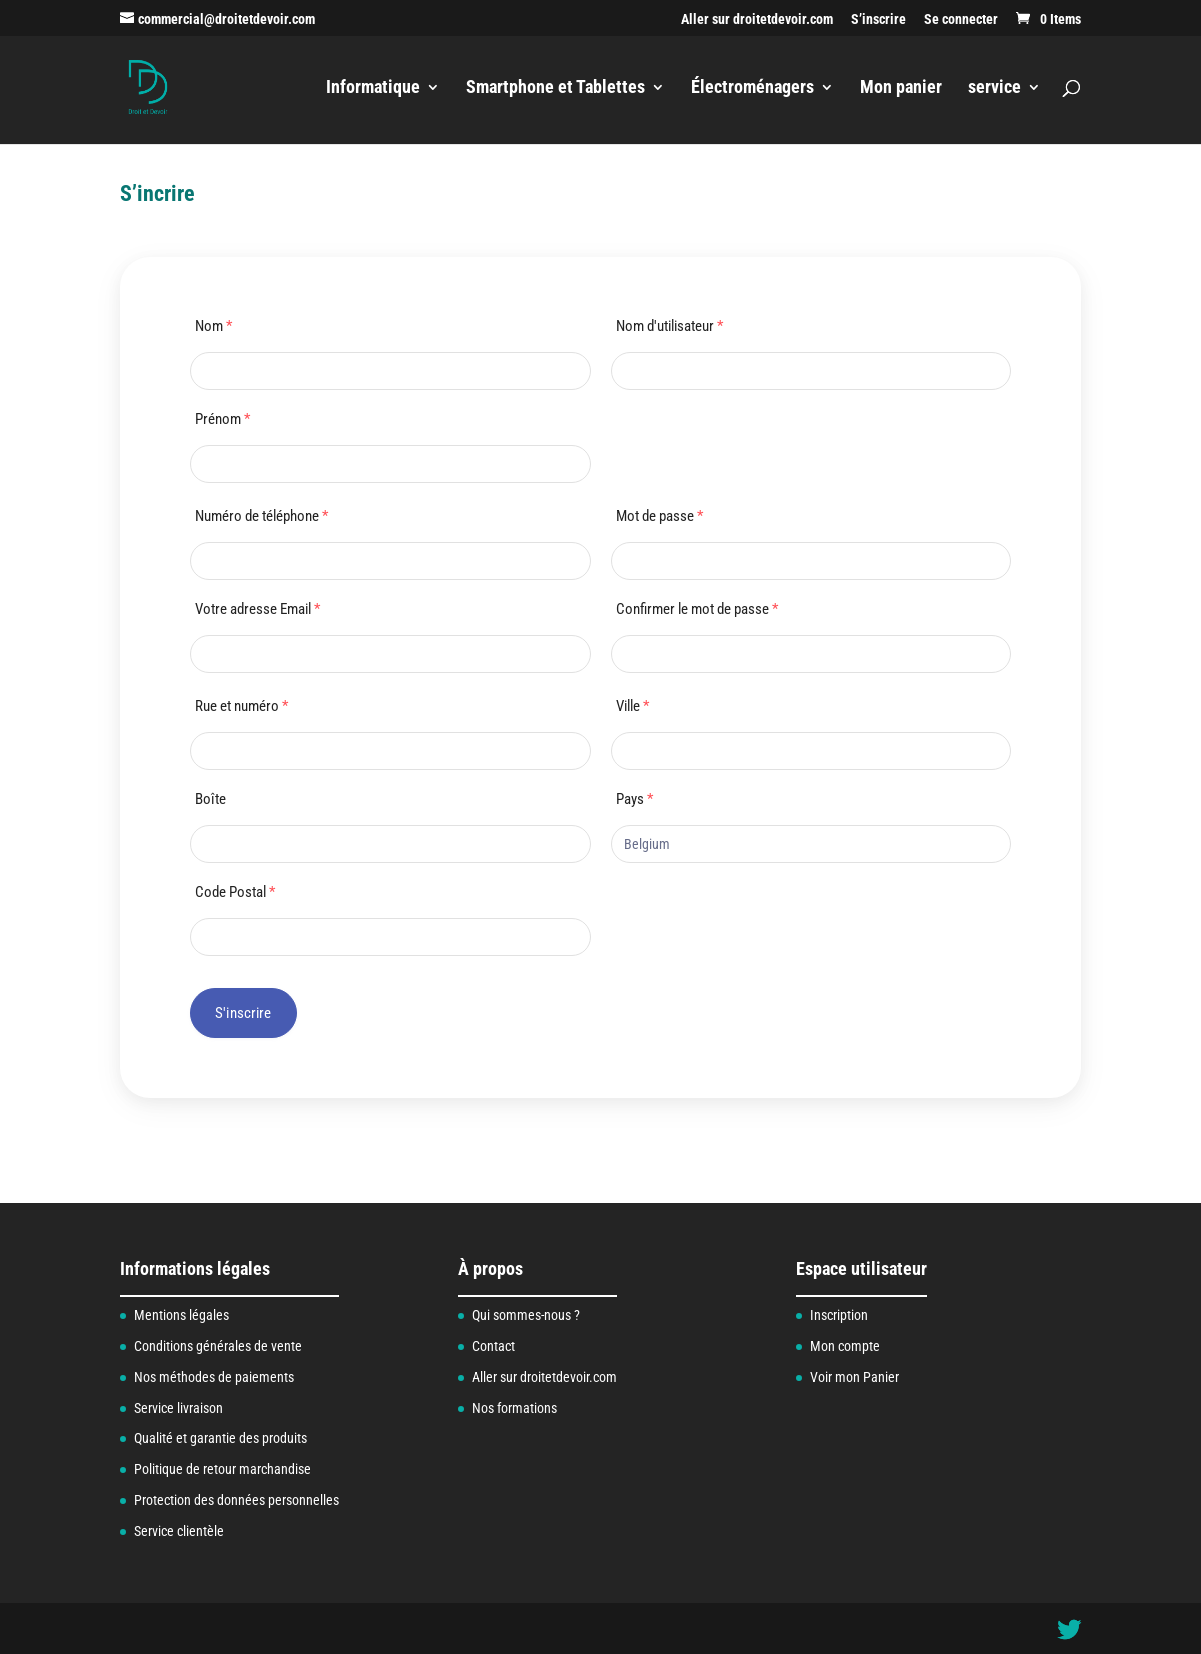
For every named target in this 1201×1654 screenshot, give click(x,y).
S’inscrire (878, 19)
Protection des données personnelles (236, 1500)
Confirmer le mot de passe (697, 609)
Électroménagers (752, 88)
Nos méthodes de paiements (214, 1377)
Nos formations (514, 1408)
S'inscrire (243, 1013)
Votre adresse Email (257, 609)
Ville (632, 706)
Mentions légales (181, 1315)
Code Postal (235, 892)
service (994, 88)
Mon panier (901, 88)
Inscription (839, 1315)
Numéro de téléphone (261, 516)
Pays (634, 799)
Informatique (373, 88)
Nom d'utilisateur (669, 326)
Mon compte (845, 1346)
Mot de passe (659, 516)
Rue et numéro (241, 706)
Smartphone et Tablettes (555, 88)
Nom (213, 326)
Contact (493, 1346)
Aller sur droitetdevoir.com (757, 19)
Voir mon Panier (854, 1377)
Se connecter (961, 19)
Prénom (222, 419)
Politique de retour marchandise (222, 1469)
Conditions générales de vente (218, 1346)
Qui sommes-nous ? (526, 1315)
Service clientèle (179, 1531)
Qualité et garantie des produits (220, 1438)
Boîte (210, 799)
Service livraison (178, 1408)
